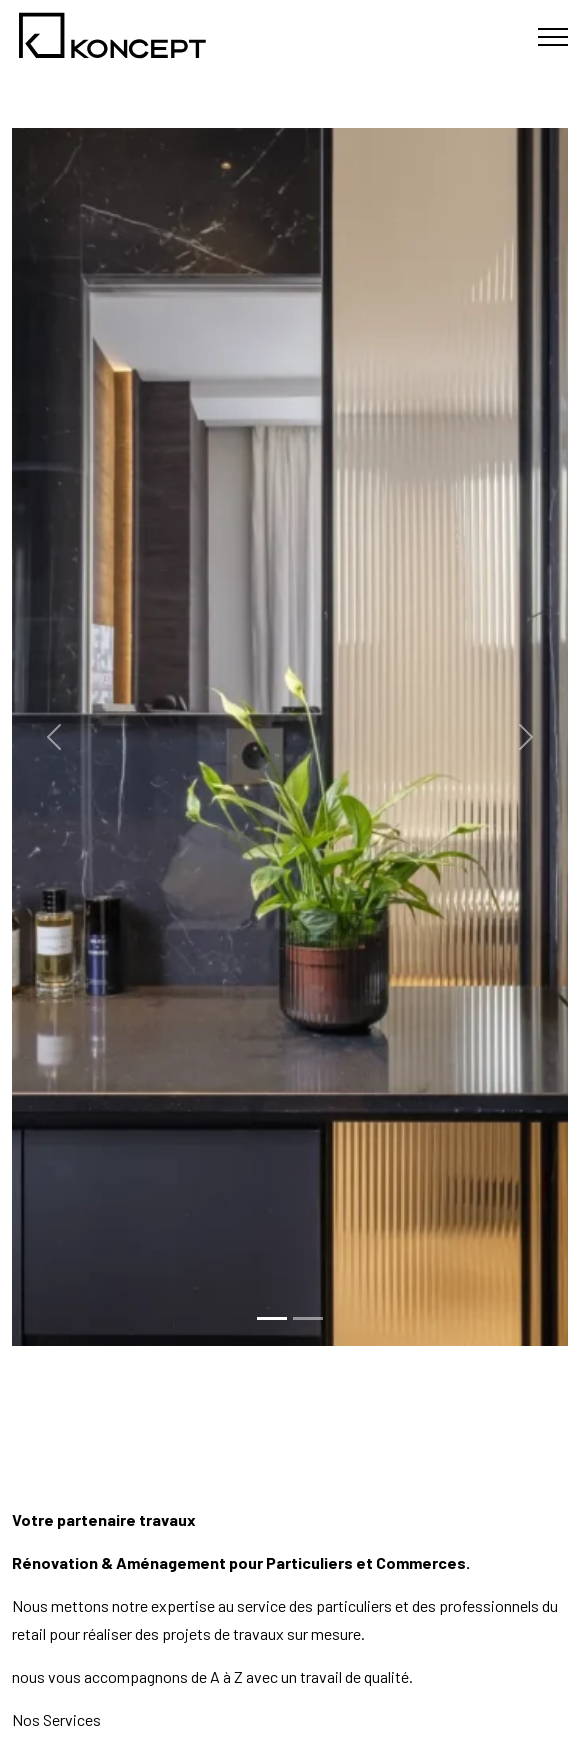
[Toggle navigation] (553, 37)
